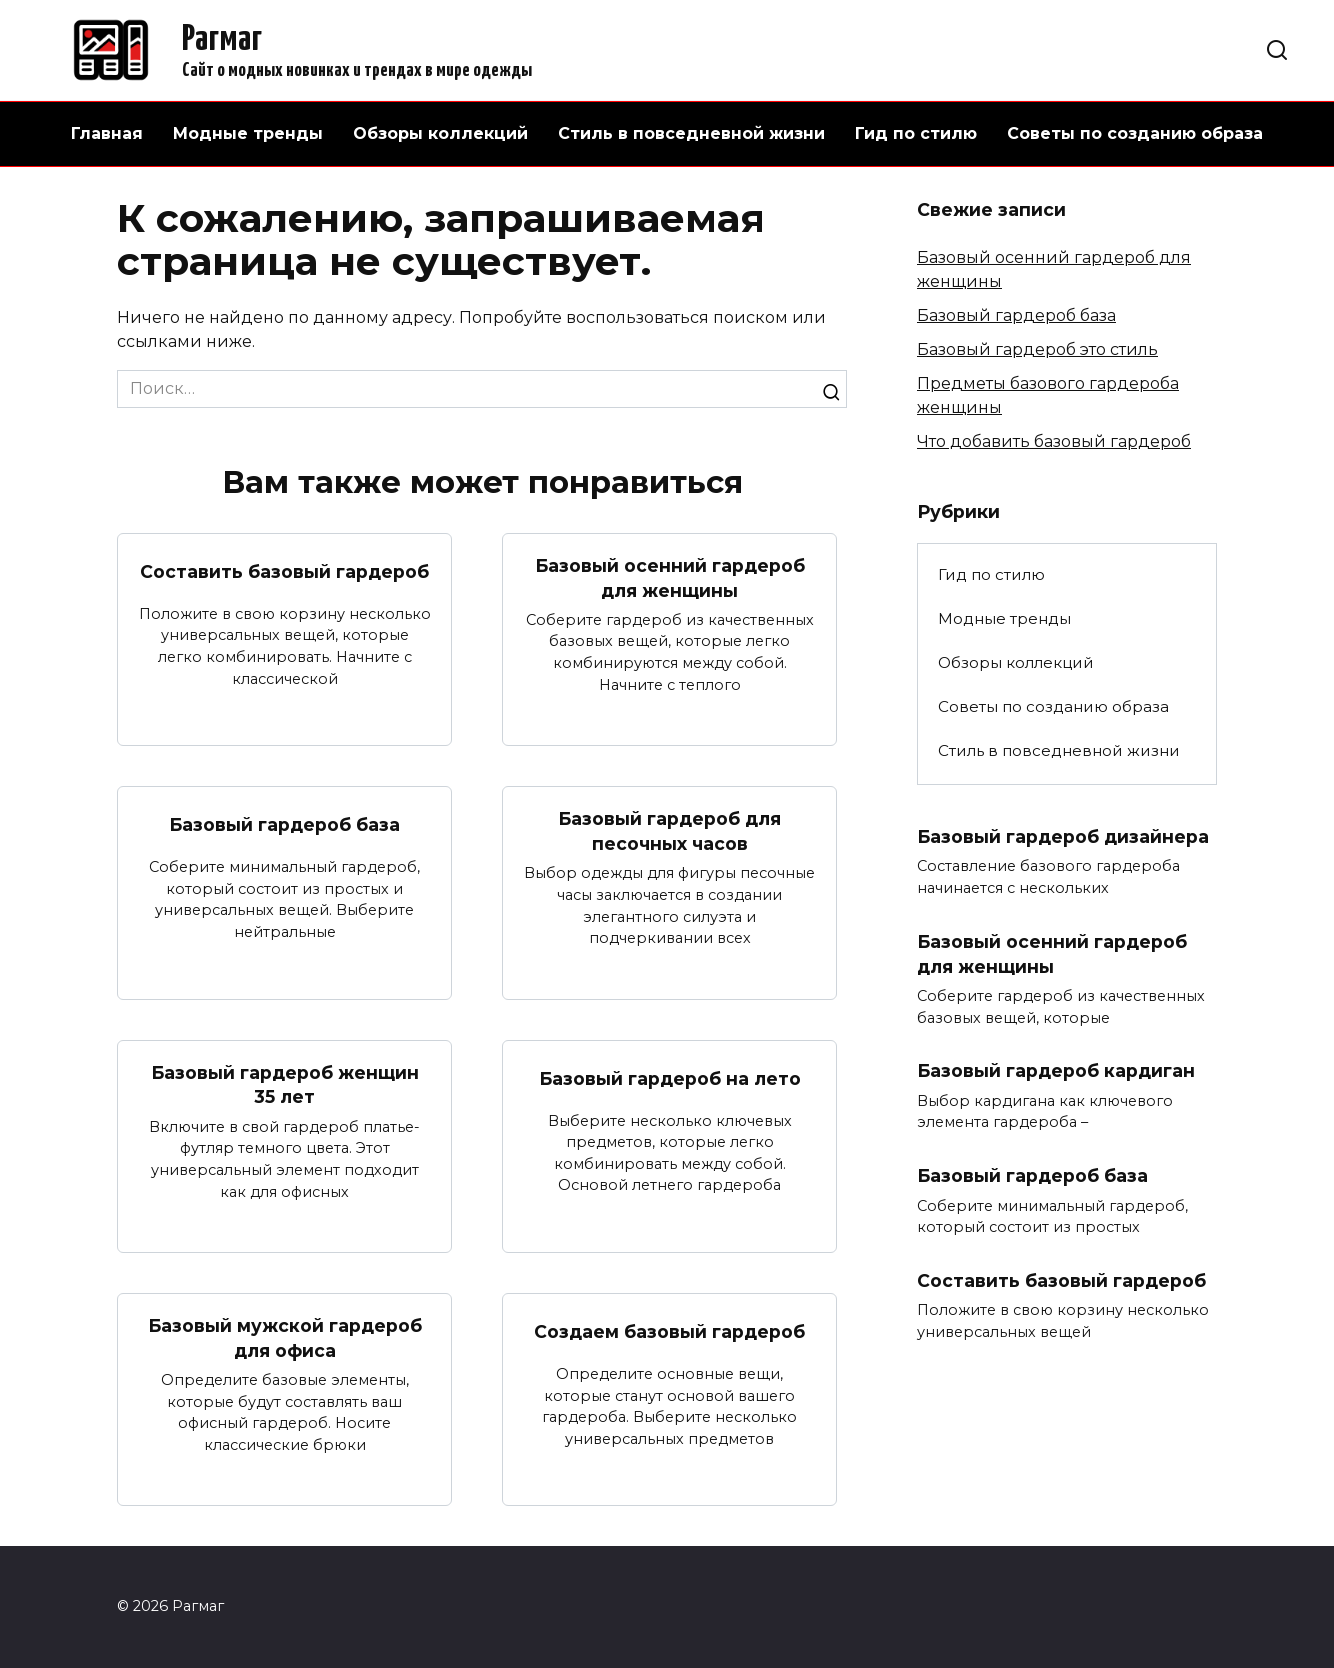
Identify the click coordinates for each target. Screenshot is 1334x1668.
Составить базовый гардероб (284, 571)
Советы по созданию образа (1135, 133)
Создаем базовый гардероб (669, 1331)
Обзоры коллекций (440, 133)
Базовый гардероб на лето (670, 1078)
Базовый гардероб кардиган (1056, 1070)
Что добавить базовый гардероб (1054, 441)
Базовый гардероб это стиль (1037, 349)
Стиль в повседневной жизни (691, 133)
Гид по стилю (916, 133)
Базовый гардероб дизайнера (1063, 836)
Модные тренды (248, 133)
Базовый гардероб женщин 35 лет (285, 1085)
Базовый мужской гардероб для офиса (285, 1338)
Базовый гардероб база (284, 824)
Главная (107, 133)
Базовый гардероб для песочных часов (669, 831)
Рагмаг (222, 40)
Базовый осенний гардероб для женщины (670, 578)
